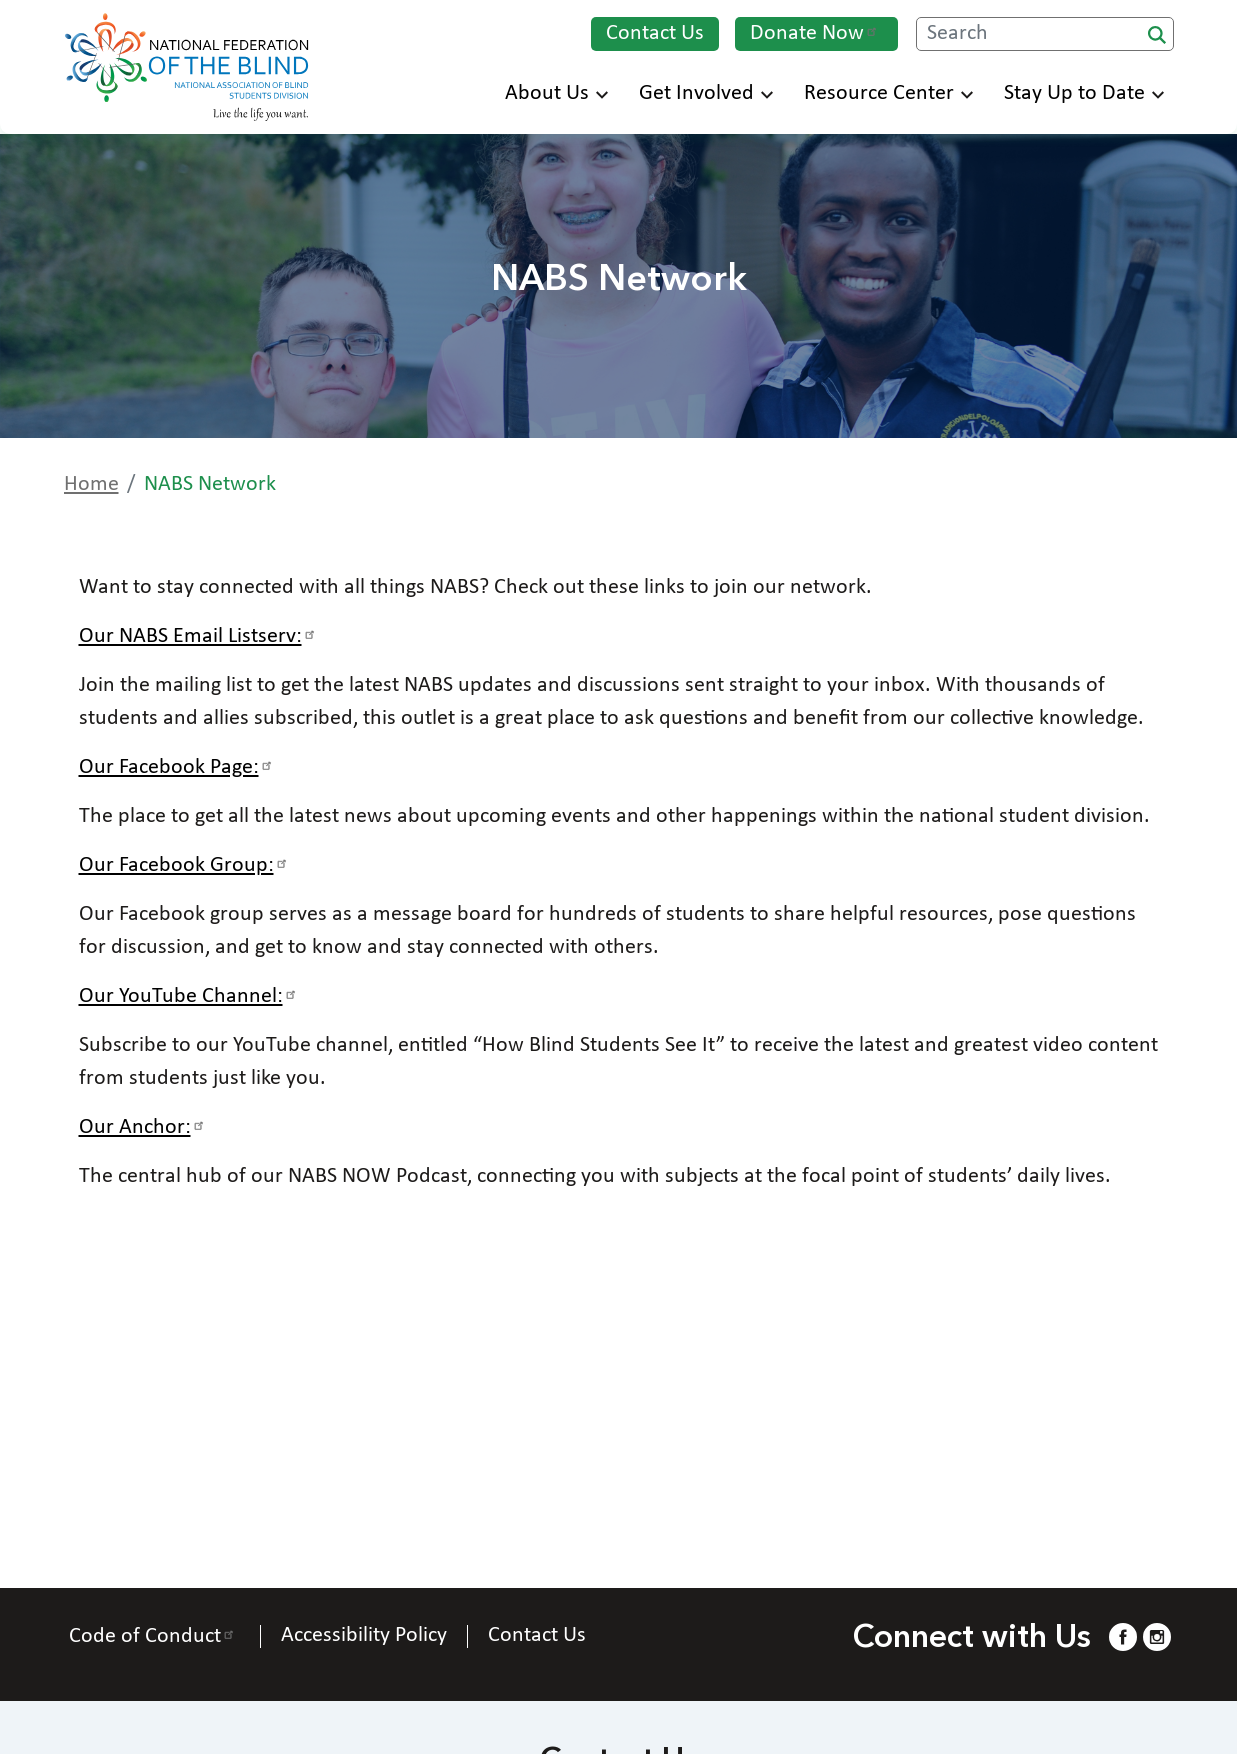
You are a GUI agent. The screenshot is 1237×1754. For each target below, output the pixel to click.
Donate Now (816, 33)
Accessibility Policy (364, 1636)
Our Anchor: (144, 1127)
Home (91, 484)
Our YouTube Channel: (190, 996)
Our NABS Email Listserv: (200, 636)
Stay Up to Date (1084, 93)
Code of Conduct (154, 1636)
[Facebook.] (1123, 1636)
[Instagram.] (1157, 1636)
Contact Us (655, 33)
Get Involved (706, 93)
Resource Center (888, 93)
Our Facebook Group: (186, 865)
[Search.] (1045, 34)
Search (1157, 35)
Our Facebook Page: (178, 767)
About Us (556, 93)
